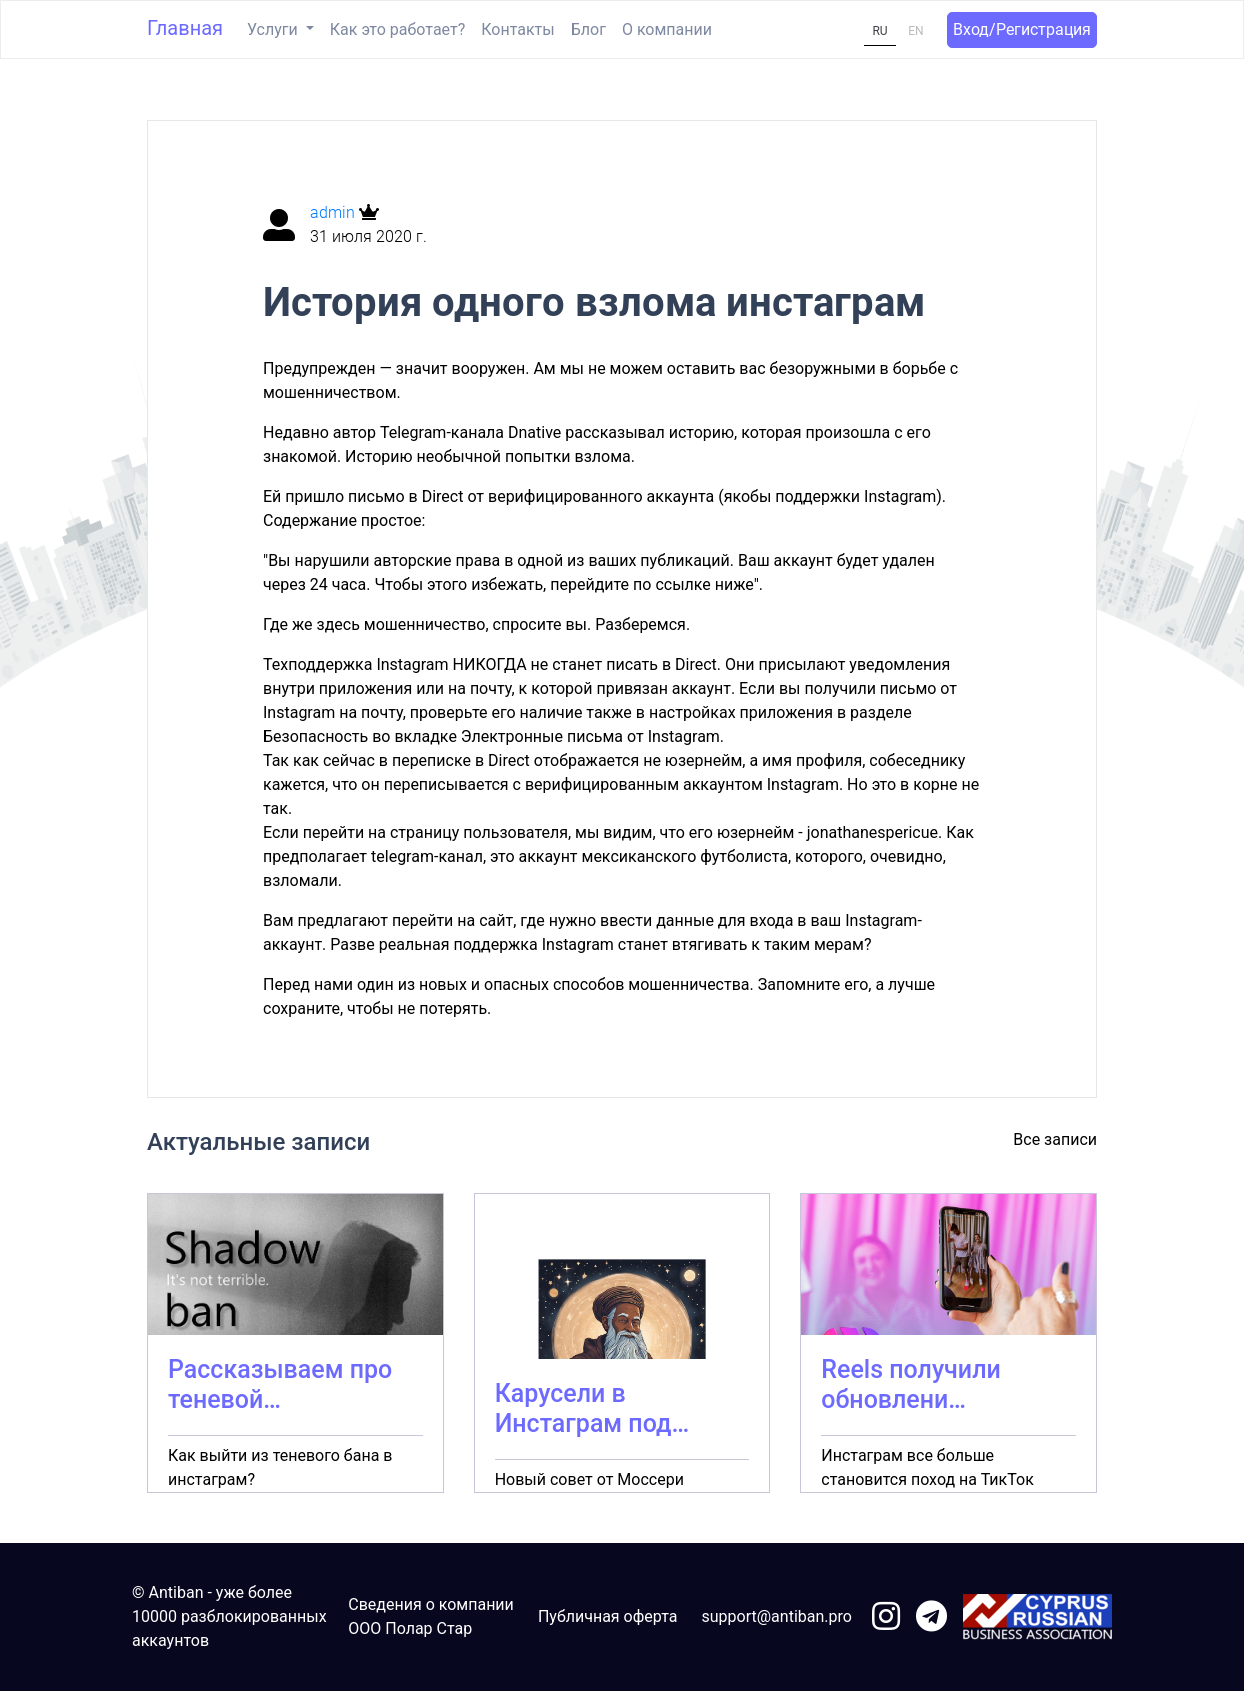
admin (334, 212)
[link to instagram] (886, 1617)
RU (879, 31)
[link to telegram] (931, 1617)
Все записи (1055, 1139)
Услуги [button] (274, 29)
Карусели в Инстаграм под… (592, 1408)
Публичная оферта (608, 1616)
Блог (588, 29)
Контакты (517, 29)
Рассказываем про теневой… (280, 1384)
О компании (667, 29)
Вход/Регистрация (1022, 29)
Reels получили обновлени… (910, 1384)
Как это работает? (397, 29)
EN (915, 31)
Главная (185, 28)
